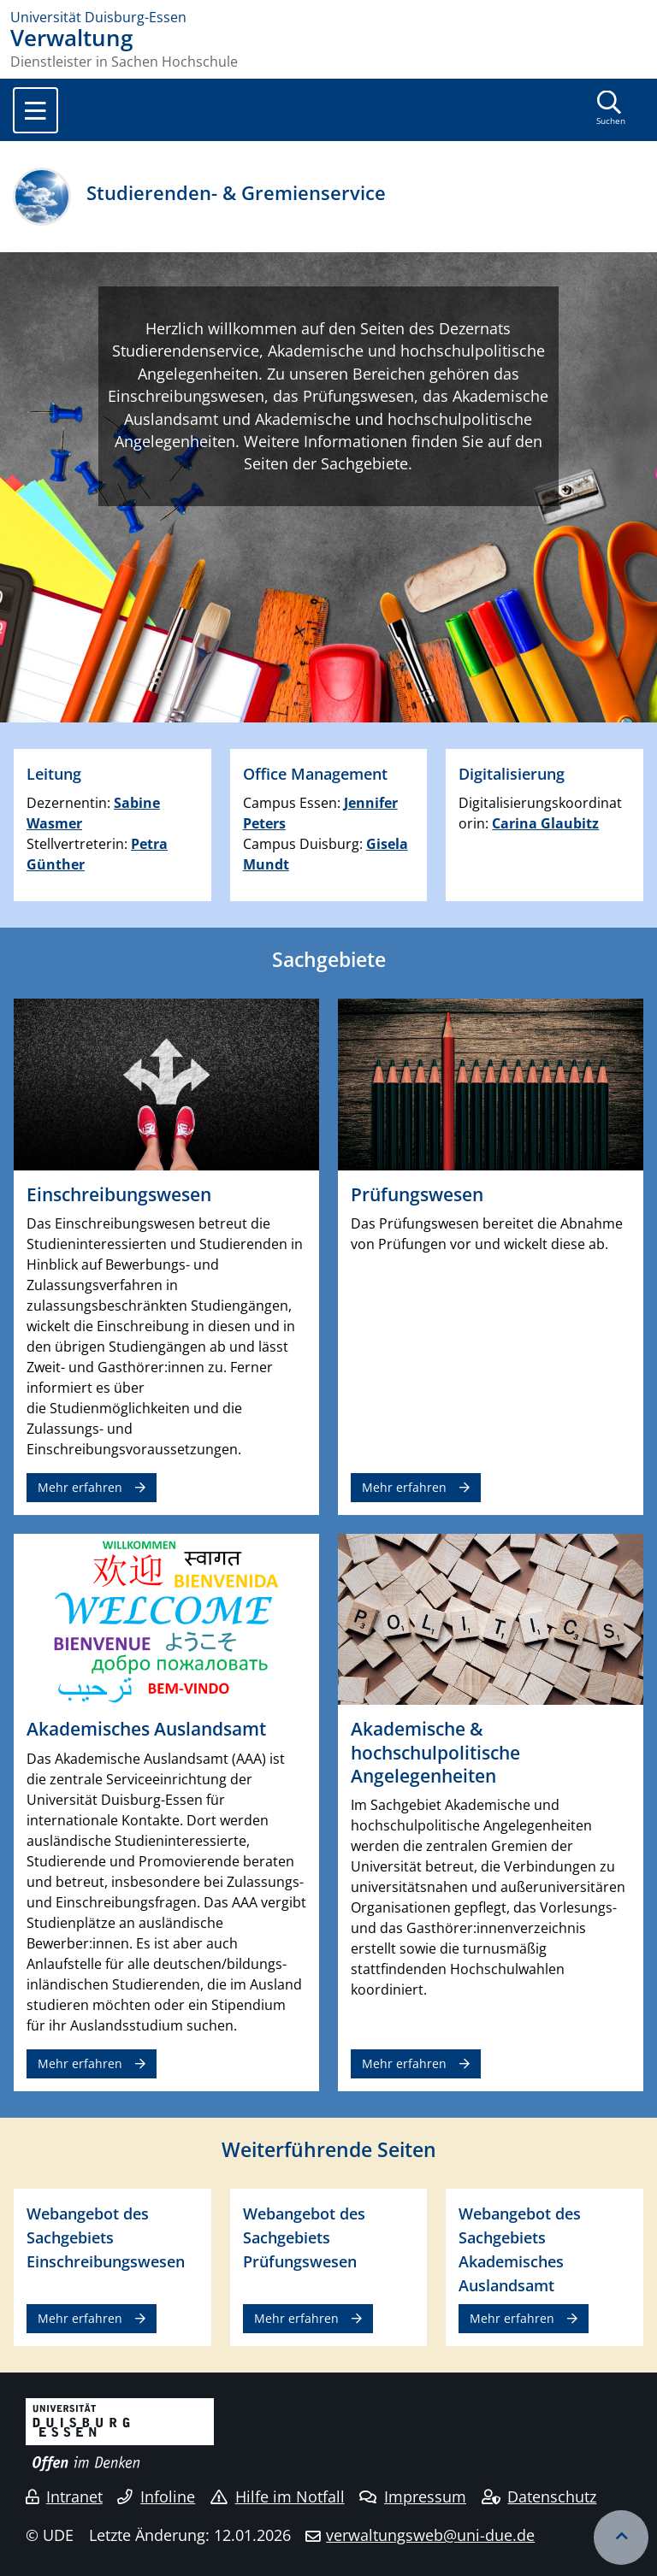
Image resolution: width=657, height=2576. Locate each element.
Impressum (412, 2496)
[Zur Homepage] (328, 17)
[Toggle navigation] (35, 110)
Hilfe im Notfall (277, 2496)
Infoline (156, 2496)
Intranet (64, 2496)
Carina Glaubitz (545, 823)
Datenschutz (539, 2496)
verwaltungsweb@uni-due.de (430, 2535)
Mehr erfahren (80, 1487)
